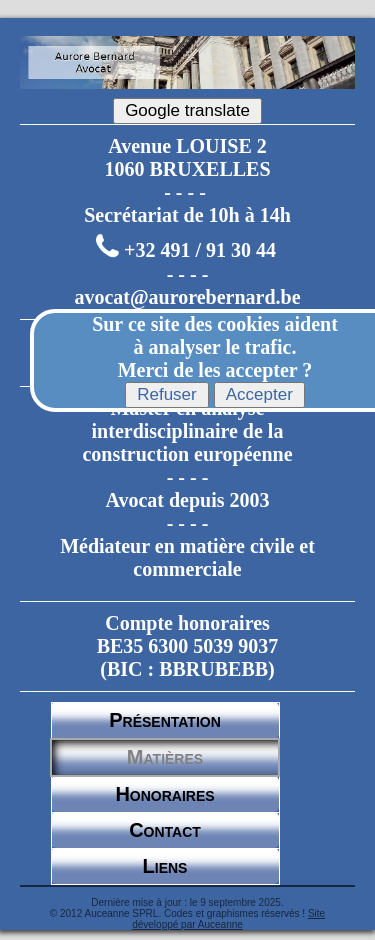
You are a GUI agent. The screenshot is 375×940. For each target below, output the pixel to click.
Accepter (259, 394)
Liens (165, 866)
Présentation (165, 720)
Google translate (187, 110)
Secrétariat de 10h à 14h (187, 215)
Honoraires (164, 794)
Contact (165, 830)
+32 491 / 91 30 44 (200, 251)
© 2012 (66, 913)
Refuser (167, 394)
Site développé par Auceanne (228, 919)
